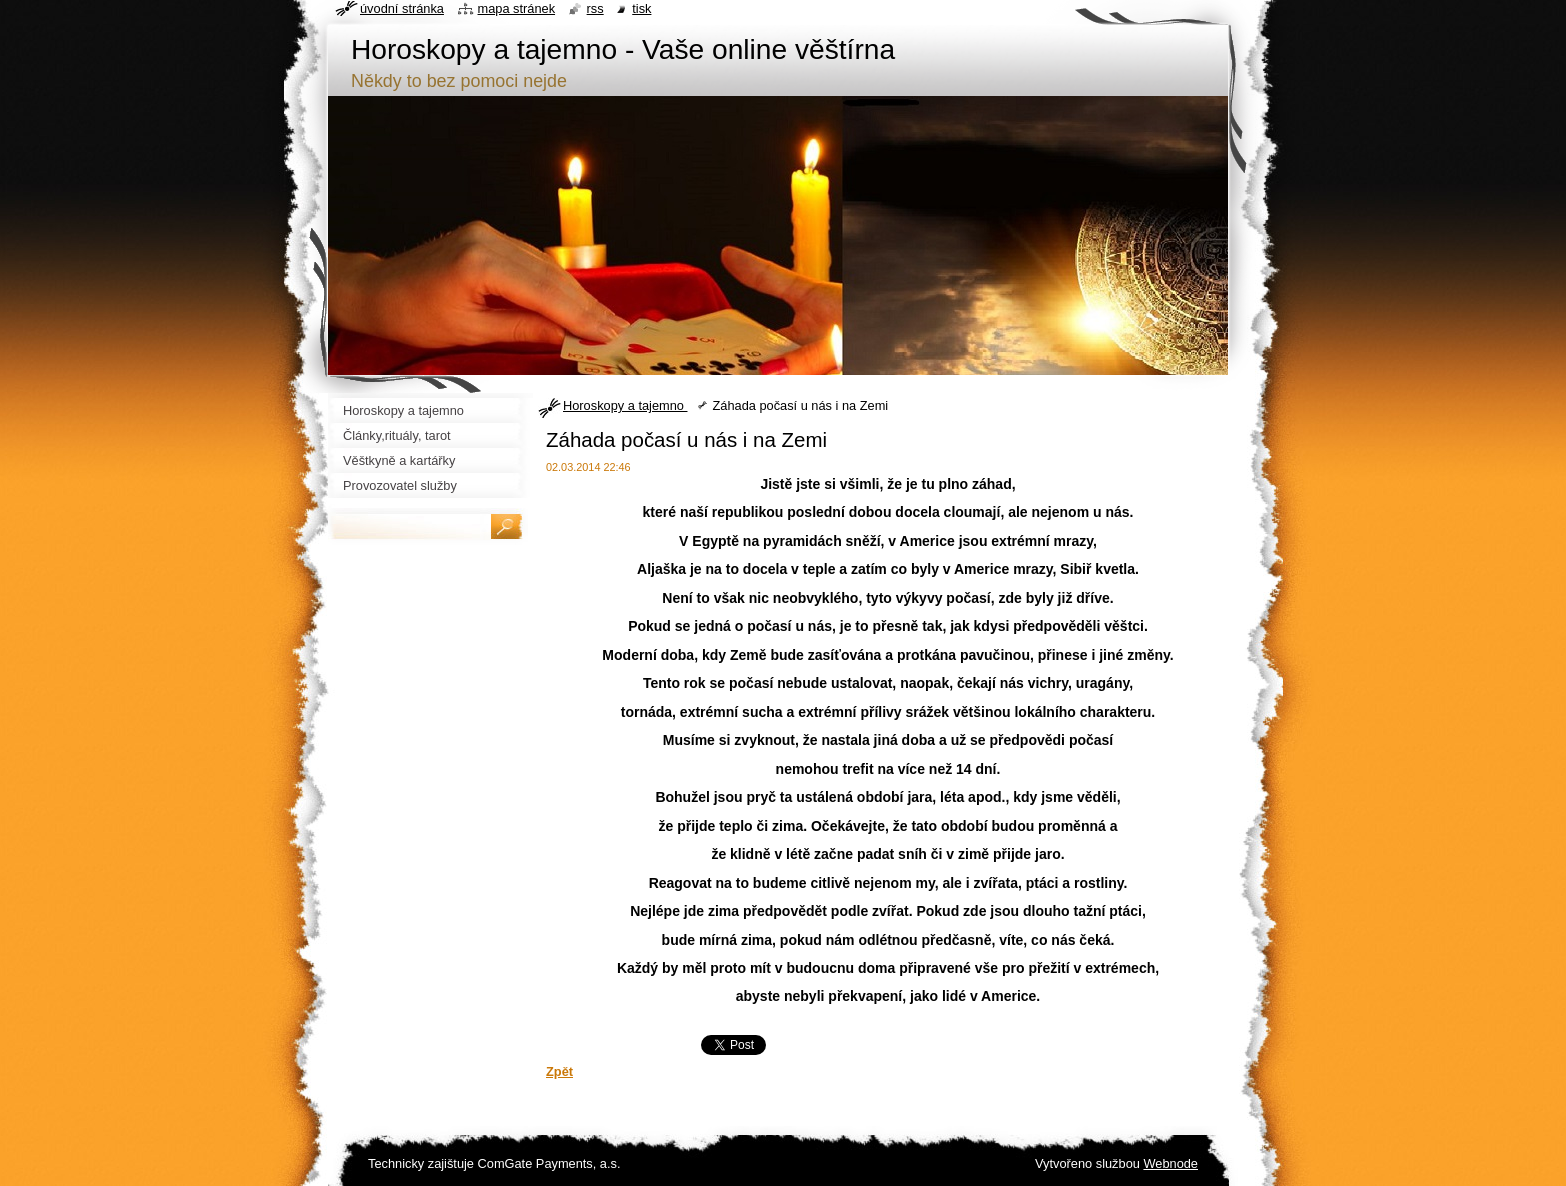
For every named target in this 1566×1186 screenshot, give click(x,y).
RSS (595, 8)
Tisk (641, 8)
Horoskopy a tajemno (625, 405)
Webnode (1170, 1163)
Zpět (559, 1071)
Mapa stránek (517, 8)
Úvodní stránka (402, 8)
